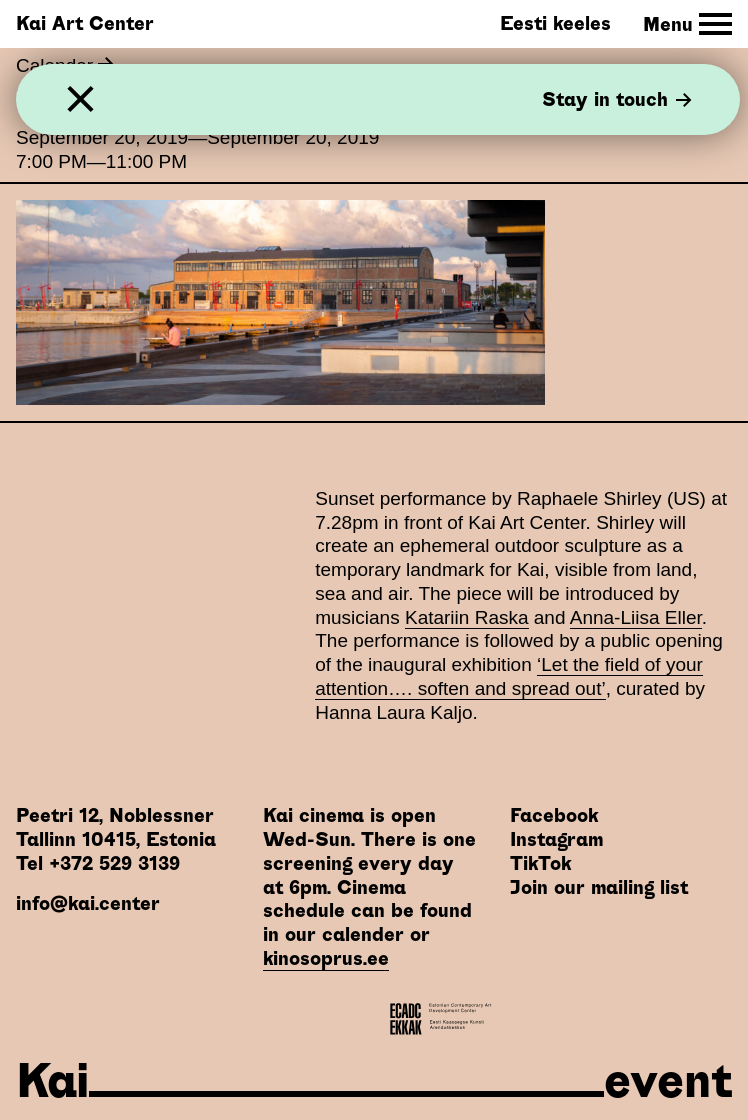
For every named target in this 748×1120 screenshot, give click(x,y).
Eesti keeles (555, 23)
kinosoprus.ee (326, 958)
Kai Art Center (85, 23)
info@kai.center (88, 903)
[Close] (80, 99)
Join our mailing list (599, 887)
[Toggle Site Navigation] (687, 24)
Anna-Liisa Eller (636, 617)
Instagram (556, 839)
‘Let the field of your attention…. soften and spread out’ (509, 676)
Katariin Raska (467, 617)
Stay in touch (617, 99)
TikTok (540, 863)
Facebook (554, 815)
